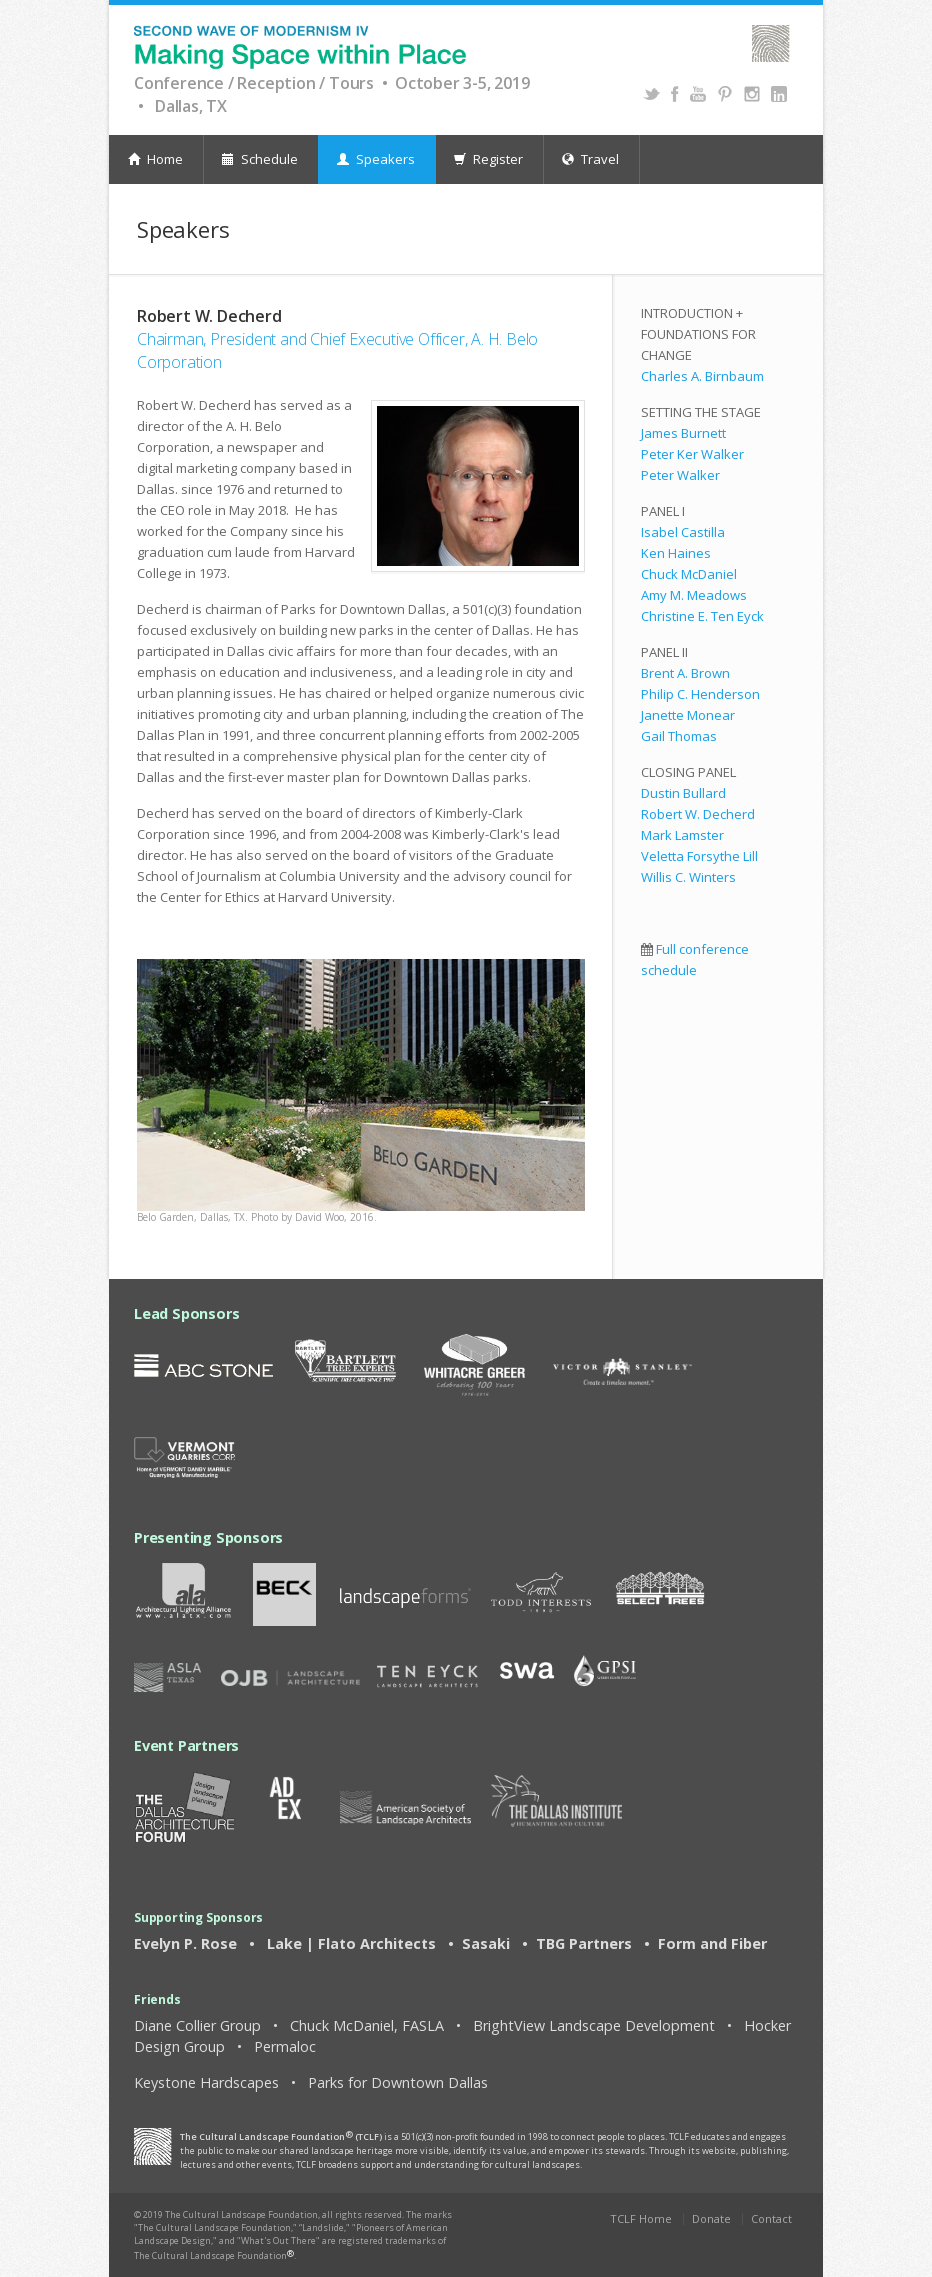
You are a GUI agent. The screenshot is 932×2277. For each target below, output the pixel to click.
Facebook (674, 94)
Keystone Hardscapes (206, 2082)
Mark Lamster (682, 835)
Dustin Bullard (683, 793)
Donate (711, 2218)
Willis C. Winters (688, 877)
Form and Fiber (710, 1943)
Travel (590, 159)
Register (488, 159)
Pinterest (724, 94)
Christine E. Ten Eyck (702, 616)
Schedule (260, 159)
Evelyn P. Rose (185, 1943)
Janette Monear (688, 715)
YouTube (697, 94)
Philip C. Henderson (700, 694)
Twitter (651, 94)
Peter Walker (680, 475)
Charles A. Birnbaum (702, 376)
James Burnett (683, 433)
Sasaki (486, 1943)
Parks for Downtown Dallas (398, 2082)
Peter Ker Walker (692, 454)
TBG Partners (584, 1943)
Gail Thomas (679, 736)
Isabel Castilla (683, 532)
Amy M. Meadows (694, 595)
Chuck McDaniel (689, 574)
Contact (771, 2218)
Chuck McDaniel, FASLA (367, 2025)
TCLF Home (641, 2218)
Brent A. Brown (685, 673)
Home (155, 159)
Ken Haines (676, 553)
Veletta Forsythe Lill (699, 856)
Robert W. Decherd (698, 814)
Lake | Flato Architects (351, 1943)
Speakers (376, 159)
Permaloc (285, 2046)
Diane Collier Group (197, 2025)
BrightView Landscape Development (594, 2025)
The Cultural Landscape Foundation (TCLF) (281, 2136)
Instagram (751, 94)
